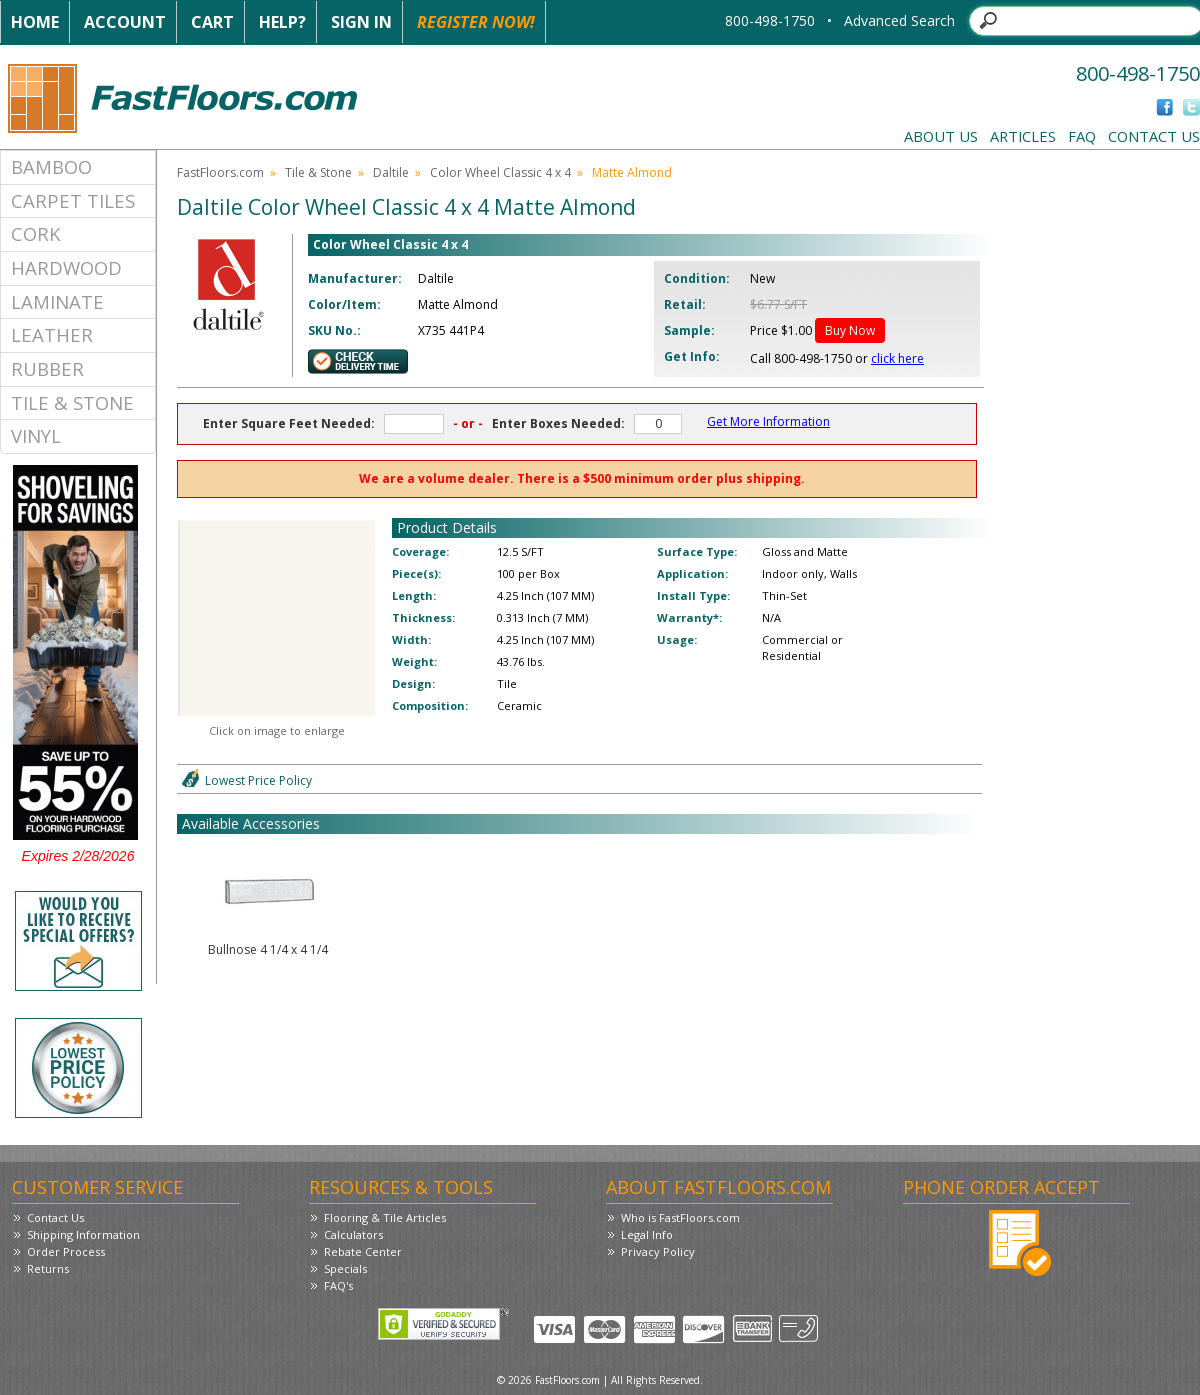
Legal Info (647, 1234)
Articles (1023, 136)
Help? (282, 22)
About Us (941, 136)
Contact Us (1154, 136)
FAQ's (338, 1285)
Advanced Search (899, 20)
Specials (345, 1268)
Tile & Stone (72, 402)
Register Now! (476, 22)
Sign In (361, 22)
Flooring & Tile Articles (385, 1217)
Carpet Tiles (73, 200)
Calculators (353, 1234)
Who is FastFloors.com (680, 1217)
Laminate (57, 301)
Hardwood (66, 267)
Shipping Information (83, 1234)
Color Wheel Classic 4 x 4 (500, 172)
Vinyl (36, 435)
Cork (36, 233)
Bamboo (51, 166)
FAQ (1082, 136)
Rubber (47, 368)
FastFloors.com (220, 172)
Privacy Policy (658, 1251)
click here (897, 358)
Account (125, 22)
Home (35, 22)
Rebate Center (363, 1251)
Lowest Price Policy (258, 780)
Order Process (66, 1251)
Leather (52, 334)
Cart (212, 22)
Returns (48, 1268)
